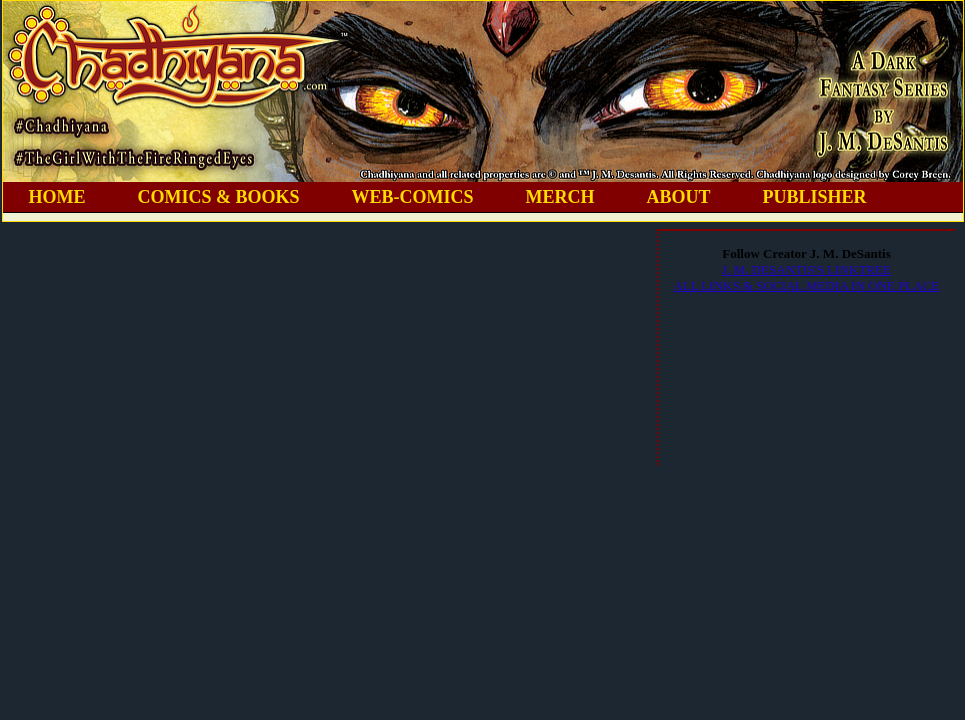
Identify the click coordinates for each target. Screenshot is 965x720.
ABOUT (679, 197)
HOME (57, 197)
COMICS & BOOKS (219, 197)
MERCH (560, 197)
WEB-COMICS (413, 197)
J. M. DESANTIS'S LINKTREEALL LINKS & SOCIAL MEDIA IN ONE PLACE (807, 277)
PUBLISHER (815, 197)
